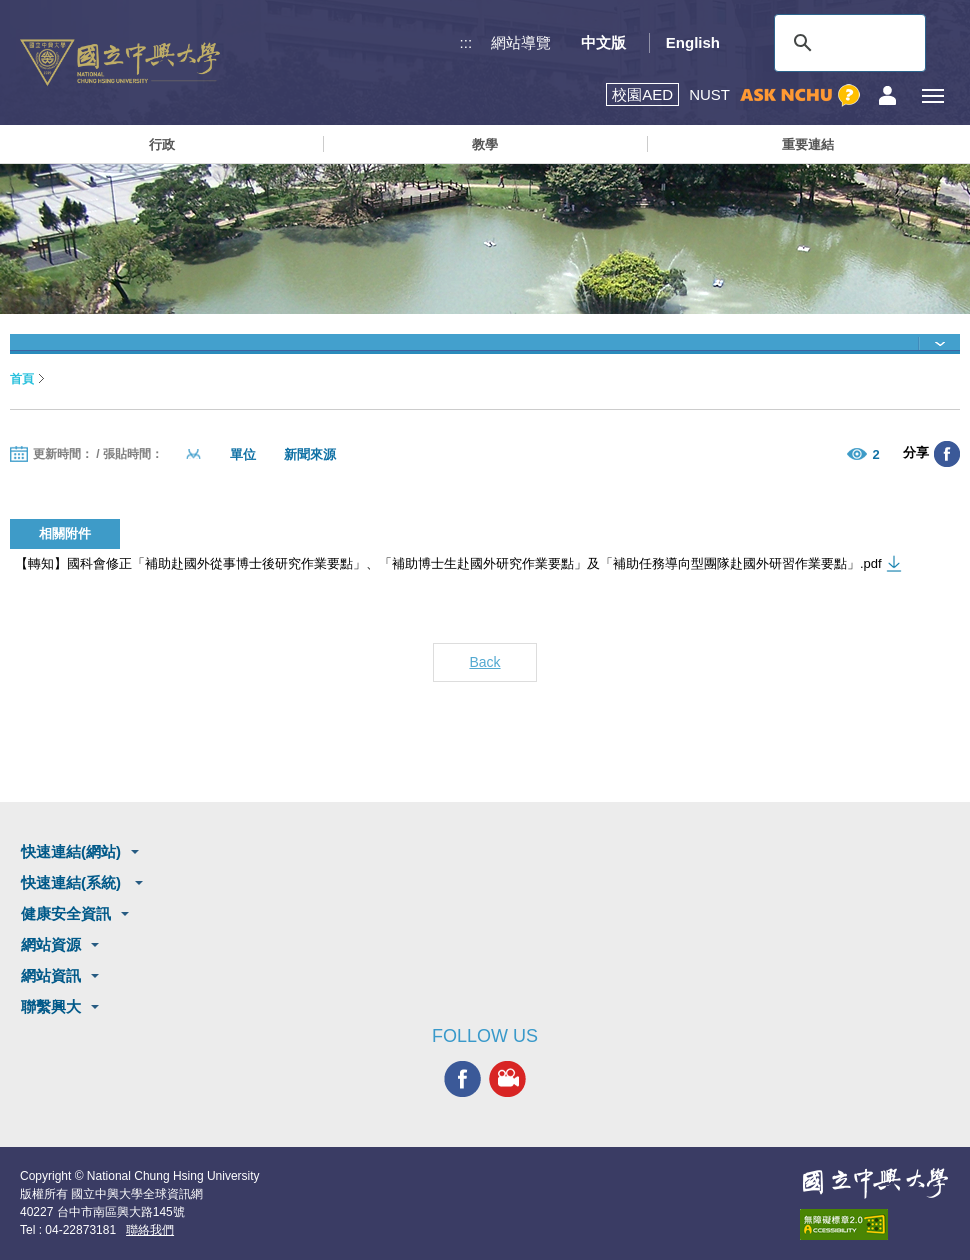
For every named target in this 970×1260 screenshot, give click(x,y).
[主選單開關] (932, 95)
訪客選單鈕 (887, 95)
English (693, 42)
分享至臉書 (947, 454)
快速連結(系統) (73, 882)
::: (466, 42)
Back (484, 662)
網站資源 (51, 944)
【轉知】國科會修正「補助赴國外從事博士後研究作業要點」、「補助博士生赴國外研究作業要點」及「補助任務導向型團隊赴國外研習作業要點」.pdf (448, 563)
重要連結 (808, 144)
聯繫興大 (51, 1006)
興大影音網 (507, 1078)
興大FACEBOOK (462, 1078)
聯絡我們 (150, 1230)
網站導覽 (521, 42)
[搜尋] (847, 43)
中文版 (603, 42)
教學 (485, 144)
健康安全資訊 (66, 913)
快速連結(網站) (71, 851)
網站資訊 (51, 975)
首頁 (22, 379)
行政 (162, 144)
